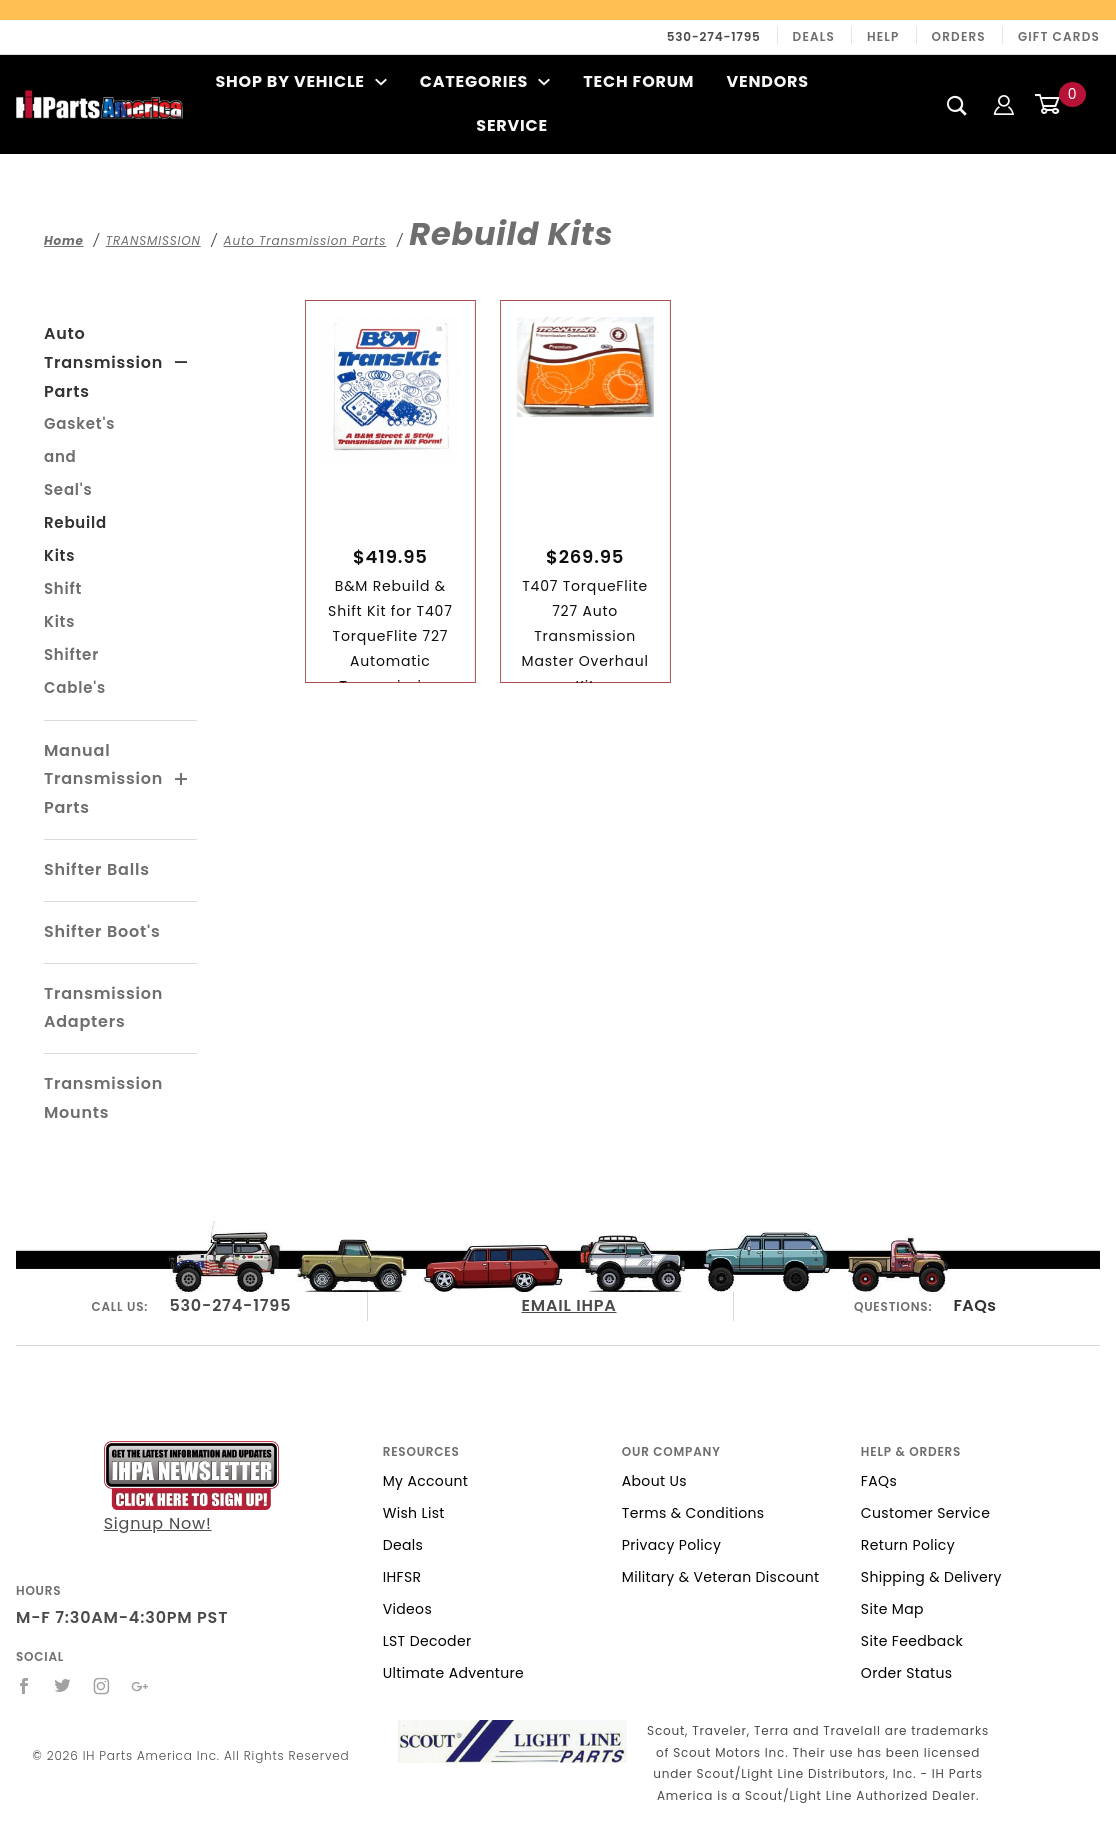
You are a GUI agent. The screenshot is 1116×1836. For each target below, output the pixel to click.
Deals (814, 36)
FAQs (974, 1305)
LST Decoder (427, 1641)
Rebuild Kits (75, 539)
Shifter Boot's (102, 931)
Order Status (907, 1673)
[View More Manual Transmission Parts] (182, 780)
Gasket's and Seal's (79, 456)
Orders (959, 36)
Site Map (892, 1609)
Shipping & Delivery (931, 1577)
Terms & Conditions (693, 1513)
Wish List (414, 1513)
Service (512, 125)
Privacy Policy (671, 1545)
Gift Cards (1059, 36)
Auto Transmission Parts (103, 362)
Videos (407, 1609)
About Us (654, 1481)
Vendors (767, 81)
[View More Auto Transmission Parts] (181, 363)
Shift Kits (63, 605)
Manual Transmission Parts (103, 779)
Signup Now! (191, 1488)
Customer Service (925, 1513)
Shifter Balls (97, 869)
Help (883, 36)
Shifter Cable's (75, 671)
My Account (426, 1481)
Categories (485, 81)
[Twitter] (63, 1686)
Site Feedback (912, 1641)
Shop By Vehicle (301, 81)
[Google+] (140, 1686)
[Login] (1004, 103)
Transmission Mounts (103, 1098)
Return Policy (908, 1545)
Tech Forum (638, 81)
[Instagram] (102, 1686)
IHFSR (402, 1577)
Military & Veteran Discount (721, 1577)
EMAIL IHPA (568, 1305)
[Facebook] (24, 1686)
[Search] (957, 105)
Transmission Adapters (103, 1008)
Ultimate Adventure (453, 1673)
